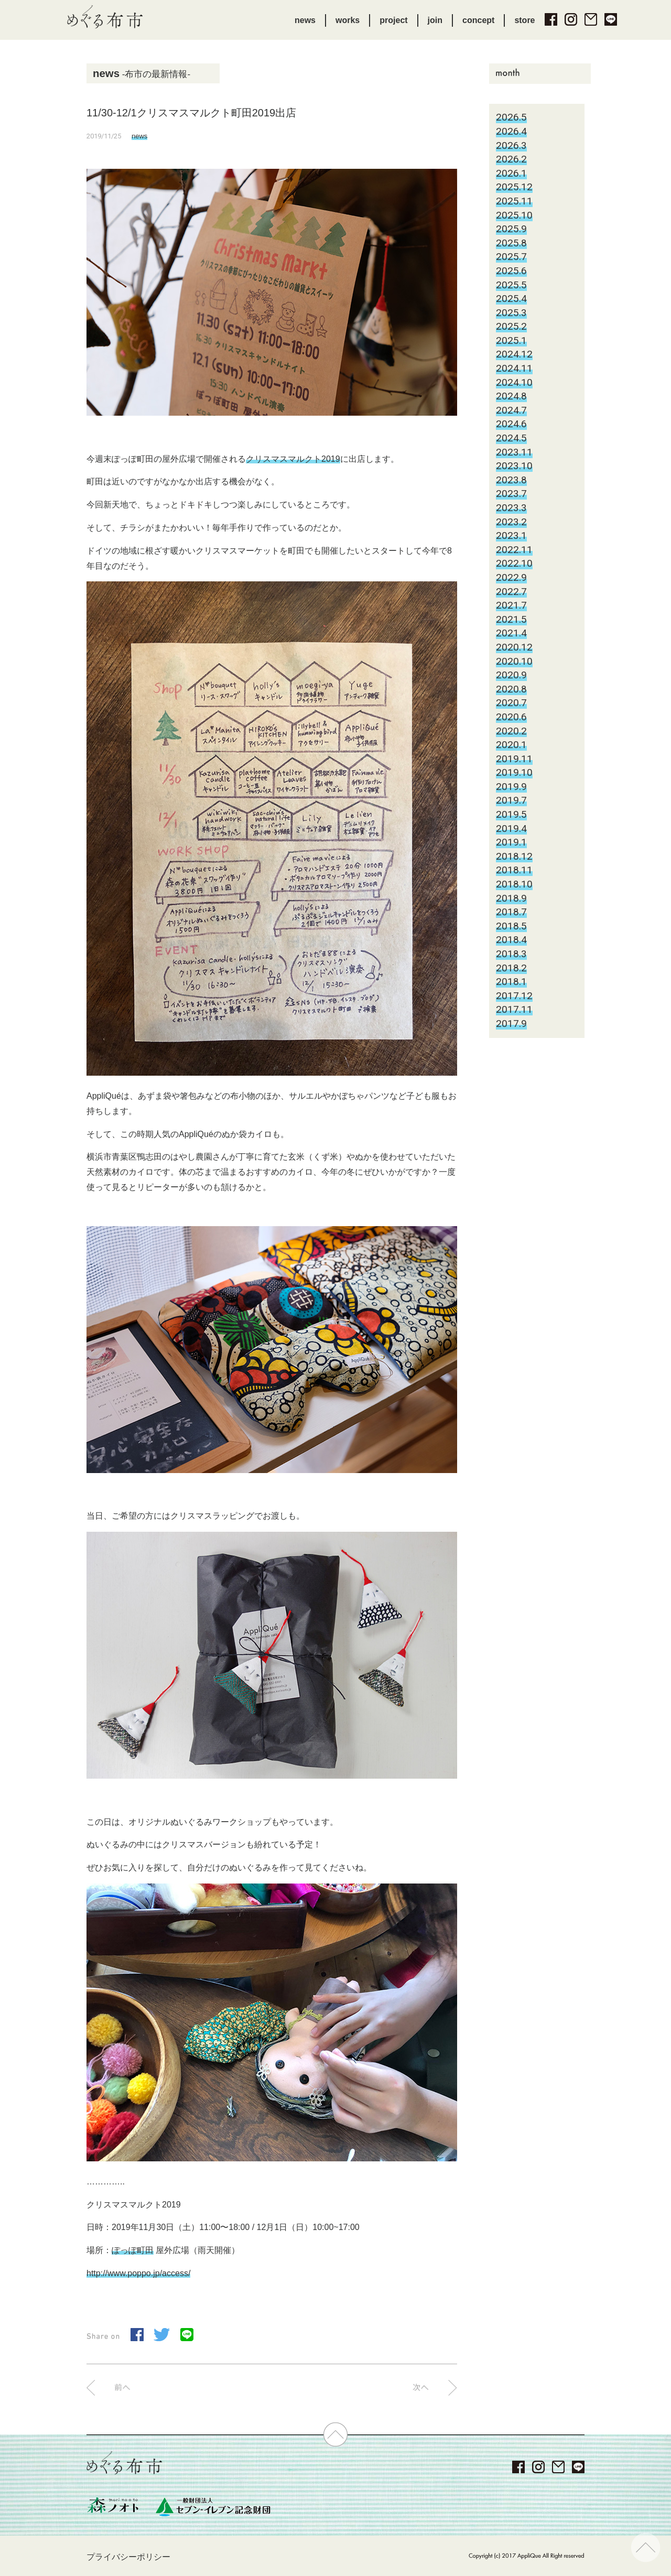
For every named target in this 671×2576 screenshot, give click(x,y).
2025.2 (511, 326)
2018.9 (511, 898)
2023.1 (511, 535)
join (435, 20)
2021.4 (511, 633)
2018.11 (514, 870)
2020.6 (511, 717)
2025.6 (511, 271)
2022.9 (511, 577)
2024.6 (511, 424)
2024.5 (511, 438)
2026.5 (511, 117)
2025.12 (514, 187)
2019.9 (511, 787)
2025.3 (511, 313)
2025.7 (511, 257)
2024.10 (514, 382)
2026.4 (511, 131)
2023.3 (511, 508)
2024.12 (514, 354)
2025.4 (511, 299)
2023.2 (511, 522)
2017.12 (514, 996)
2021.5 (511, 619)
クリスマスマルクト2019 (293, 458)
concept (478, 20)
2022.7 (511, 592)
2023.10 (514, 466)
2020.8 (511, 689)
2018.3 (511, 954)
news (305, 20)
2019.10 (514, 772)
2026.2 (511, 159)
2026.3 (511, 145)
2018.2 (511, 968)
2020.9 (511, 675)
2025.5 (511, 285)
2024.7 (511, 410)
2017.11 (514, 1009)
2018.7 (511, 912)
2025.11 (514, 201)
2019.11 (514, 759)
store (524, 20)
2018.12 (514, 856)
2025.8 (511, 243)
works (348, 20)
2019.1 (511, 842)
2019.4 (511, 828)
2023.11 (514, 452)
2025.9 (511, 229)
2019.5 (511, 814)
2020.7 (511, 703)
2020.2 (511, 731)
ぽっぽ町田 (133, 2250)
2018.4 (511, 940)
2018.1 (511, 982)
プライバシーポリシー (128, 2556)
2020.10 (514, 661)
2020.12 (514, 647)
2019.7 (511, 800)
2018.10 (514, 884)
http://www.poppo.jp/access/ (138, 2273)
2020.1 (511, 745)
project (393, 20)
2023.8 (511, 480)
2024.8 (511, 396)
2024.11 (514, 368)
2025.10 (514, 215)
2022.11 (514, 550)
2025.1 (511, 340)
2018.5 (511, 926)
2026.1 (511, 173)
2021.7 (511, 605)
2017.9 (511, 1024)
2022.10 (514, 563)
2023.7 (511, 494)
